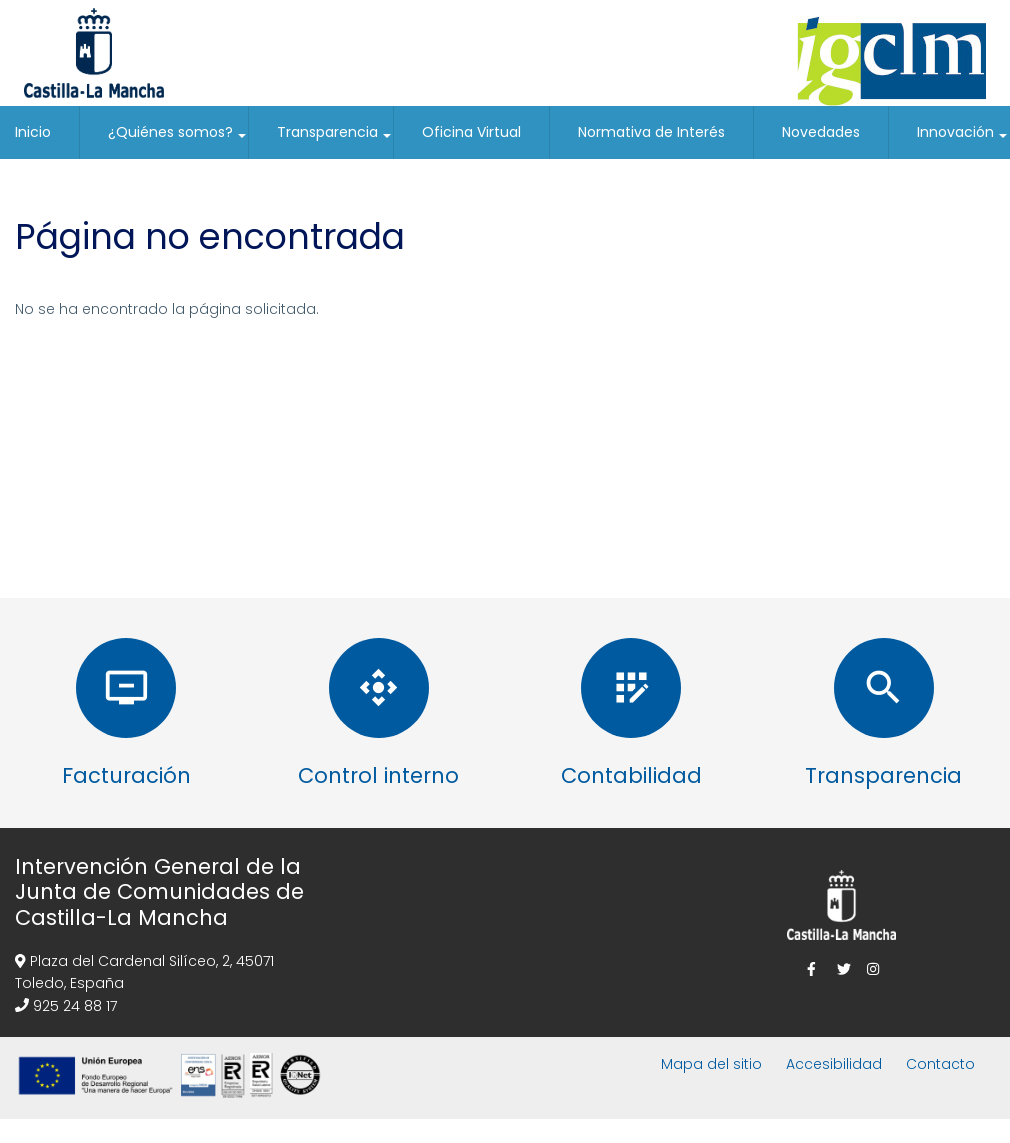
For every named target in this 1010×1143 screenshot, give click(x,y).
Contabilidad (631, 775)
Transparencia (335, 140)
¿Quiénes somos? (178, 140)
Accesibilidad (834, 1064)
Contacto (940, 1064)
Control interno (378, 775)
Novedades (821, 132)
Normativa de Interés (651, 132)
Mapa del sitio (711, 1064)
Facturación (126, 775)
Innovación (963, 140)
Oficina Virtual (471, 132)
